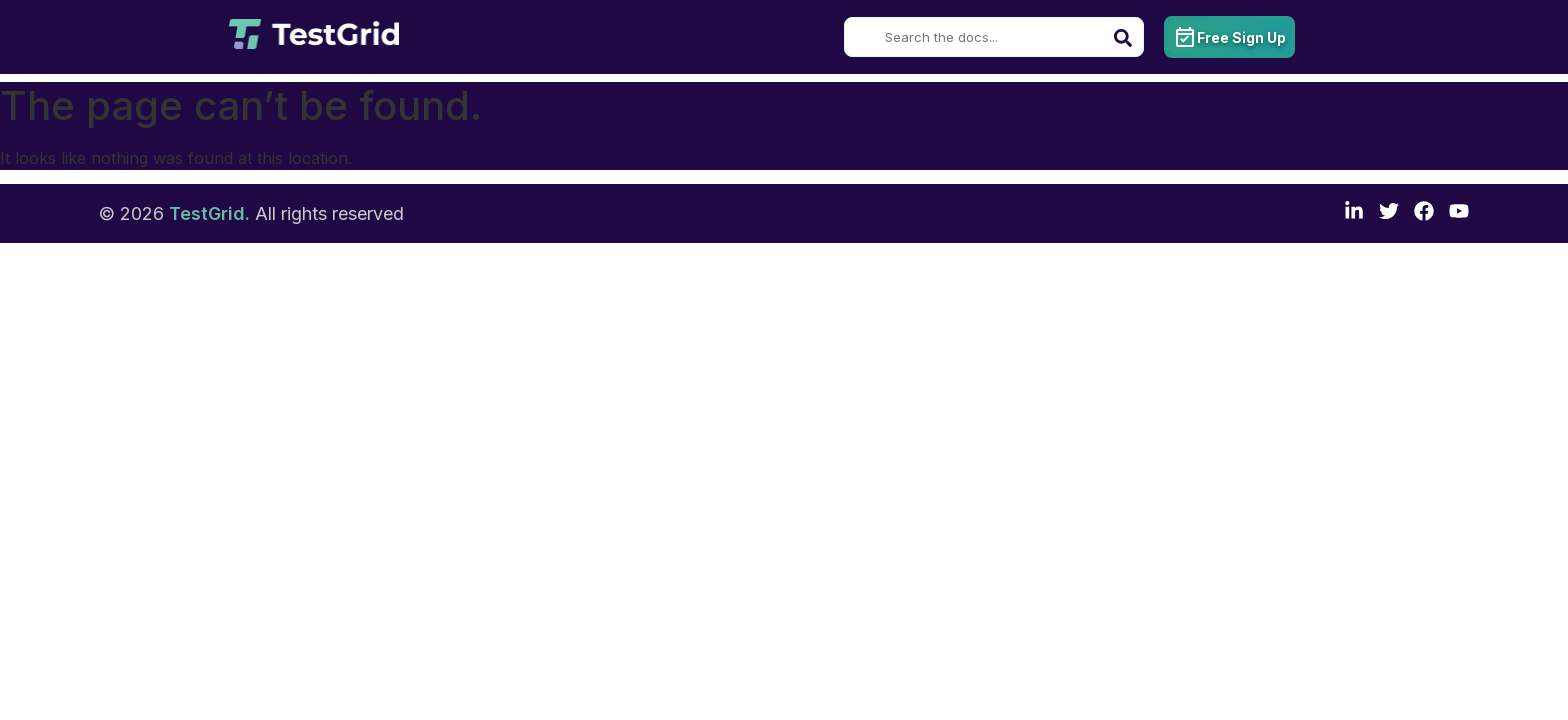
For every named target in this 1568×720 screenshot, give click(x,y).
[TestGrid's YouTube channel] (1459, 213)
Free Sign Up (1229, 37)
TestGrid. (209, 213)
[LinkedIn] (1354, 213)
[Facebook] (1424, 213)
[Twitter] (1389, 213)
